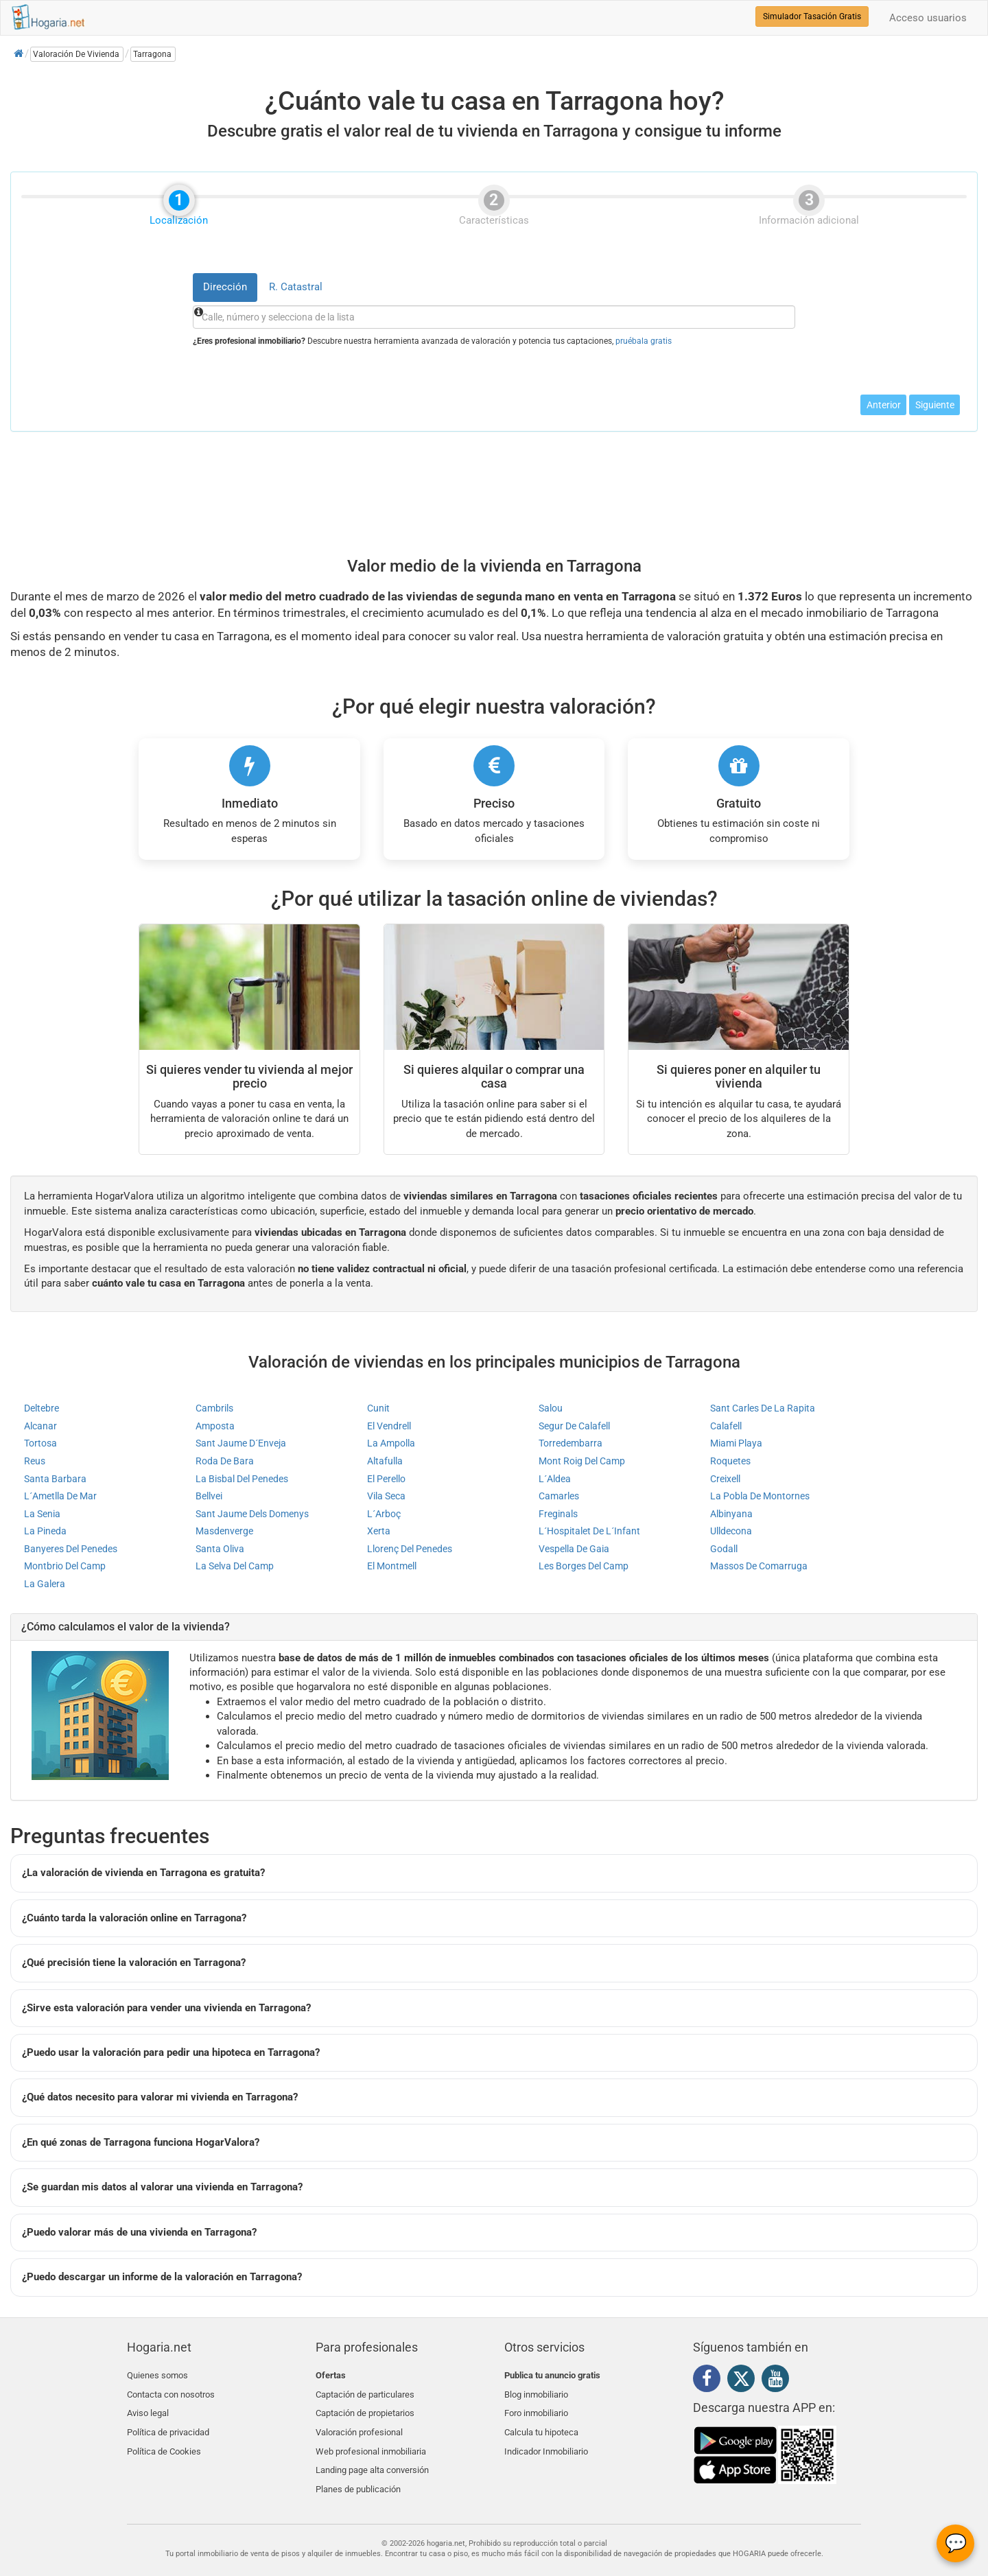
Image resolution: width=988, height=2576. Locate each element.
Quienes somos (157, 2375)
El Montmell (391, 1566)
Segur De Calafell (574, 1426)
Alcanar (40, 1426)
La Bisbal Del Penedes (242, 1479)
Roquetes (730, 1461)
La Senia (42, 1514)
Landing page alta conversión (372, 2456)
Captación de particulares (365, 2392)
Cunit (378, 1408)
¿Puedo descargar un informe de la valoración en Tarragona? (162, 2277)
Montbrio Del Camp (65, 1566)
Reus (34, 1461)
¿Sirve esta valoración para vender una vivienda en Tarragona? (166, 2008)
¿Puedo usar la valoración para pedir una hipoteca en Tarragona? (171, 2052)
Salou (551, 1408)
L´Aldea (555, 1479)
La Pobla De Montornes (760, 1496)
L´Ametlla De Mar (60, 1496)
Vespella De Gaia (574, 1549)
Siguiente (934, 404)
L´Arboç (384, 1514)
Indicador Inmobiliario (546, 2440)
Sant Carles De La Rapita (762, 1408)
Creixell (725, 1479)
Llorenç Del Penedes (409, 1549)
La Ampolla (391, 1443)
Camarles (559, 1496)
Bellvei (209, 1496)
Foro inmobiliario (536, 2407)
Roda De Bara (225, 1461)
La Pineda (45, 1531)
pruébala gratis (643, 341)
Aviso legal (148, 2407)
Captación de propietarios (365, 2407)
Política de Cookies (164, 2440)
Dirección (225, 287)
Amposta (215, 1426)
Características (493, 218)
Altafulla (385, 1461)
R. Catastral (295, 287)
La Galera (44, 1584)
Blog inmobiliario (536, 2392)
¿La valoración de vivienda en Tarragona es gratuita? (143, 1872)
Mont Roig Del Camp (582, 1461)
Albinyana (731, 1514)
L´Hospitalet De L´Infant (589, 1531)
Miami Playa (736, 1443)
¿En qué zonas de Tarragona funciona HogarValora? (140, 2142)
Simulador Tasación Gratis (812, 16)
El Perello (386, 1479)
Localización (178, 218)
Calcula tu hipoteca (541, 2424)
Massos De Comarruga (759, 1566)
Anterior (884, 404)
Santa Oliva (220, 1549)
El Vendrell (389, 1426)
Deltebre (41, 1408)
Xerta (378, 1531)
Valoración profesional (359, 2424)
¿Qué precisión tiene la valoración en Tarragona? (134, 1962)
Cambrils (214, 1408)
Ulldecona (731, 1531)
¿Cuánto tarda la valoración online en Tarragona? (134, 1918)
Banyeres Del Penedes (70, 1549)
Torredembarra (570, 1443)
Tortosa (40, 1443)
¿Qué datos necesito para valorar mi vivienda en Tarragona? (160, 2097)
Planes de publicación (358, 2473)
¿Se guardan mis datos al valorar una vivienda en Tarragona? (162, 2187)
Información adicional (809, 218)
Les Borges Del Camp (583, 1566)
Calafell (726, 1426)
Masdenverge (224, 1531)
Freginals (558, 1514)
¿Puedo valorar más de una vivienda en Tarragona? (139, 2232)
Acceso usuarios (928, 18)
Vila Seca (386, 1496)
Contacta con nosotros (171, 2392)
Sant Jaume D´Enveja (241, 1443)
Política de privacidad (168, 2424)
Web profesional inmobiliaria (371, 2440)
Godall (724, 1549)
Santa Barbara (55, 1479)
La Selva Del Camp (235, 1566)
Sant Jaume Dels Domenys (252, 1514)
